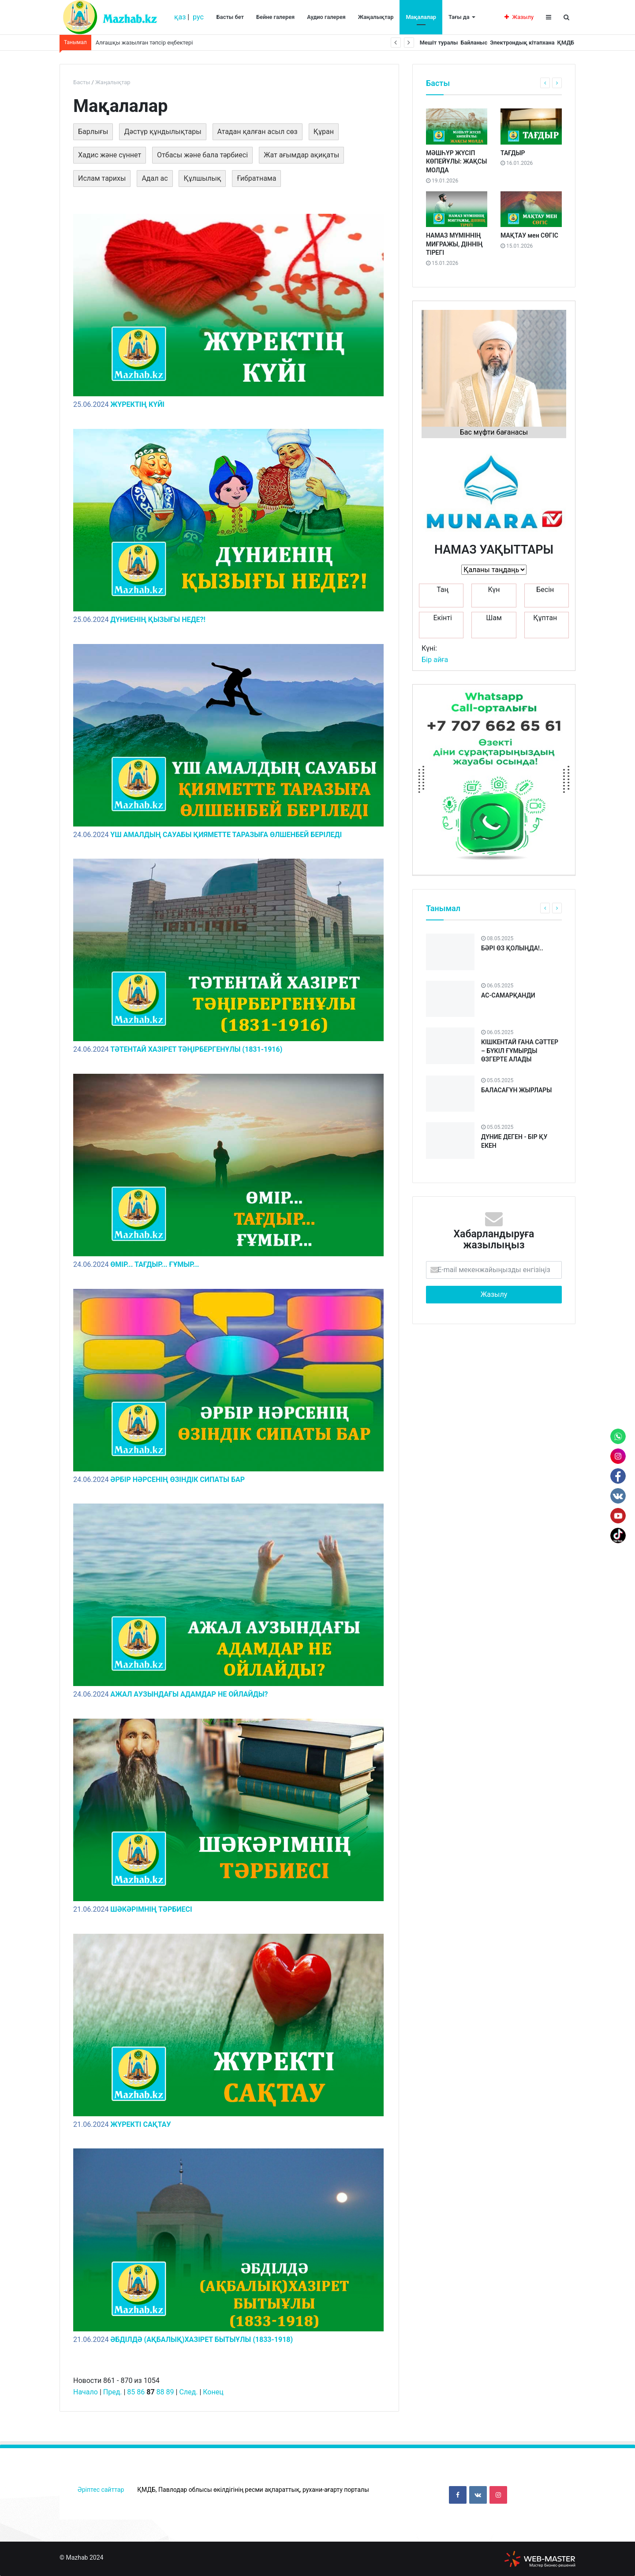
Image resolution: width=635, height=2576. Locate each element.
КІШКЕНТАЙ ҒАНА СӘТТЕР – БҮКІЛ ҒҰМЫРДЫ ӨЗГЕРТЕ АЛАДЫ (519, 1051)
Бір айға (435, 659)
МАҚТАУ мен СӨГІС (529, 235)
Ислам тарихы (102, 178)
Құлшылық (202, 178)
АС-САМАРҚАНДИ (508, 995)
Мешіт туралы (419, 42)
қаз (180, 17)
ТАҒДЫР (513, 152)
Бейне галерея (275, 17)
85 (131, 2392)
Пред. (112, 2392)
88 (160, 2392)
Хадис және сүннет (109, 155)
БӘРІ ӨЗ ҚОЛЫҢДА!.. (512, 948)
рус (198, 17)
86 (141, 2392)
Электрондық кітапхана (513, 42)
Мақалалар (421, 17)
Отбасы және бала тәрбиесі (202, 155)
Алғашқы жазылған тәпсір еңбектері (144, 42)
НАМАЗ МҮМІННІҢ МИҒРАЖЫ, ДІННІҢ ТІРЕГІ (454, 244)
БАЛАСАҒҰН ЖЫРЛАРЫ (516, 1090)
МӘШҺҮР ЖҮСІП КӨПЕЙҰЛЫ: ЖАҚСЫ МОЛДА (456, 161)
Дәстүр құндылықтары (162, 131)
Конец (213, 2392)
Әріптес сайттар (101, 2489)
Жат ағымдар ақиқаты (301, 155)
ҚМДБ (562, 42)
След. (188, 2392)
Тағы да (459, 17)
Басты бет (230, 17)
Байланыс (459, 42)
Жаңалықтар (376, 17)
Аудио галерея (326, 17)
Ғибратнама (256, 178)
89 (170, 2392)
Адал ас (155, 178)
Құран (324, 131)
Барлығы (93, 131)
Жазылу (519, 17)
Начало (85, 2392)
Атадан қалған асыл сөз (257, 131)
